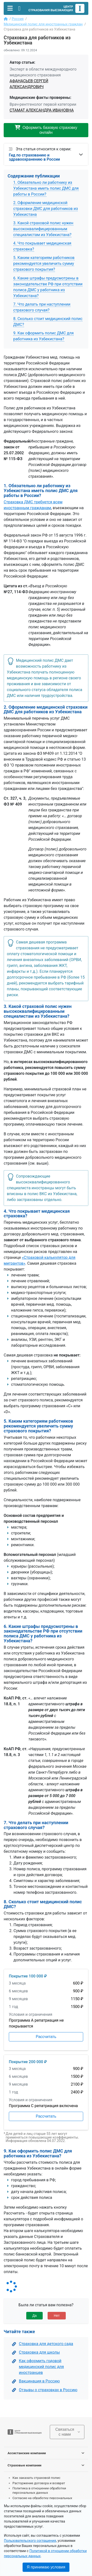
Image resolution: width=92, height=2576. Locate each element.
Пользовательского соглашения (30, 2541)
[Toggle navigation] (10, 8)
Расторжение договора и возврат (39, 2483)
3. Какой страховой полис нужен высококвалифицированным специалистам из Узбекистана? (43, 229)
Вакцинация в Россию (39, 2381)
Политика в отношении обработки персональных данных (39, 2490)
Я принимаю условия (46, 2567)
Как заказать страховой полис (36, 2478)
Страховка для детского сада (46, 2343)
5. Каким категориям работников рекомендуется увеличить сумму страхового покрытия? (44, 263)
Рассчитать (46, 2037)
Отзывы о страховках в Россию (48, 2390)
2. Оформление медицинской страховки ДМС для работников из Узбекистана (45, 208)
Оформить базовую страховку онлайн (46, 129)
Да (34, 2315)
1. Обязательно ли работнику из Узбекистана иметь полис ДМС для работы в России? (46, 188)
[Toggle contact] (19, 8)
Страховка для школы (39, 2352)
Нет (57, 2315)
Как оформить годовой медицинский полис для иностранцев (41, 2367)
